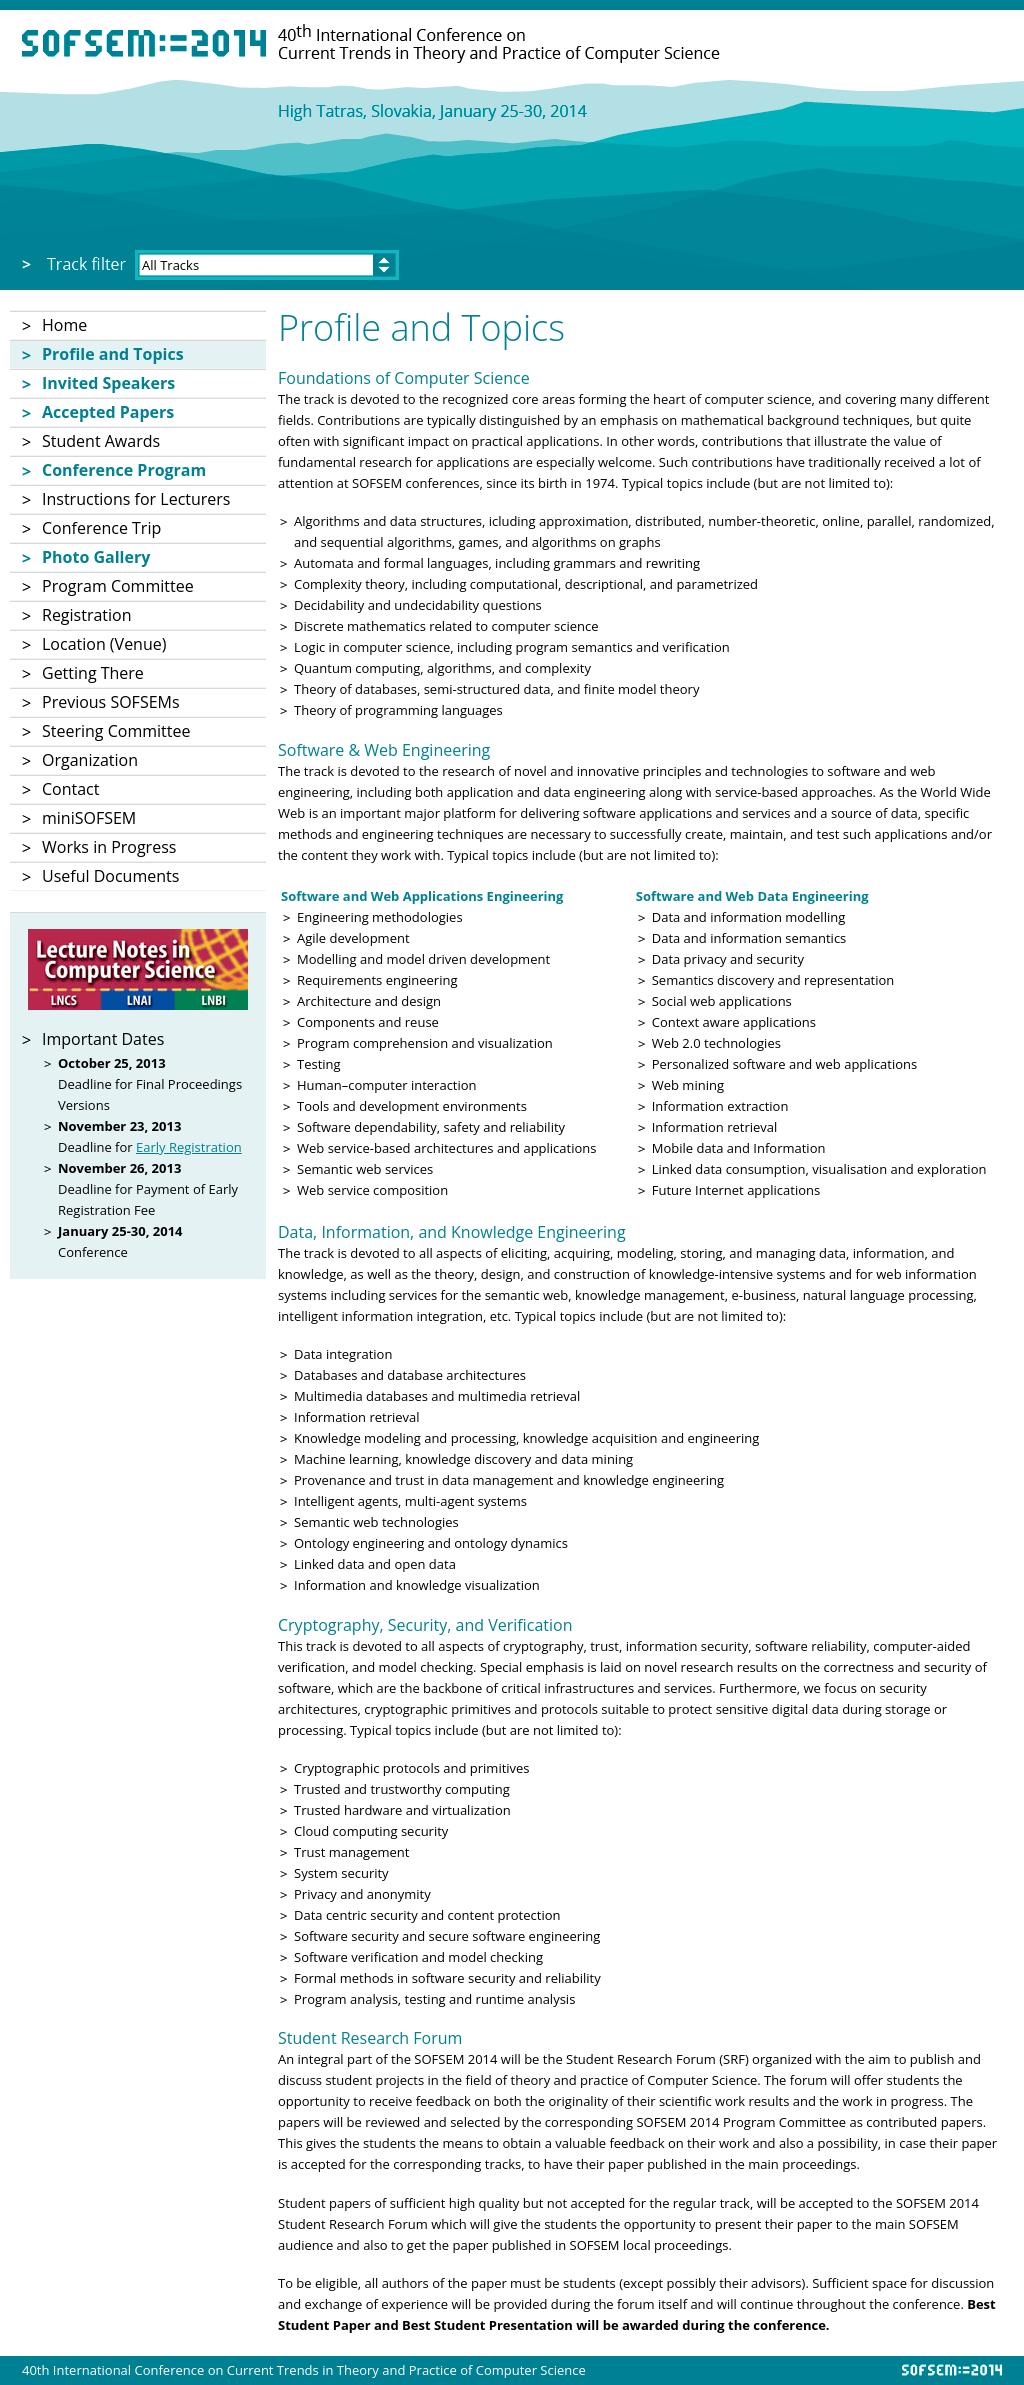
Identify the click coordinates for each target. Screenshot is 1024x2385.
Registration (87, 615)
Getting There (93, 673)
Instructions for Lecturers (136, 499)
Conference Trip (101, 528)
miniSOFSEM (89, 818)
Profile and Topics (113, 354)
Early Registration (189, 1147)
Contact (70, 789)
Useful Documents (110, 876)
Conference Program (124, 470)
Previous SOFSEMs (111, 702)
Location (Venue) (104, 644)
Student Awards (101, 441)
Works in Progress (109, 847)
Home (64, 325)
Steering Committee (116, 731)
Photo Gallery (96, 557)
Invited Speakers (108, 383)
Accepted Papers (108, 412)
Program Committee (118, 586)
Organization (90, 760)
